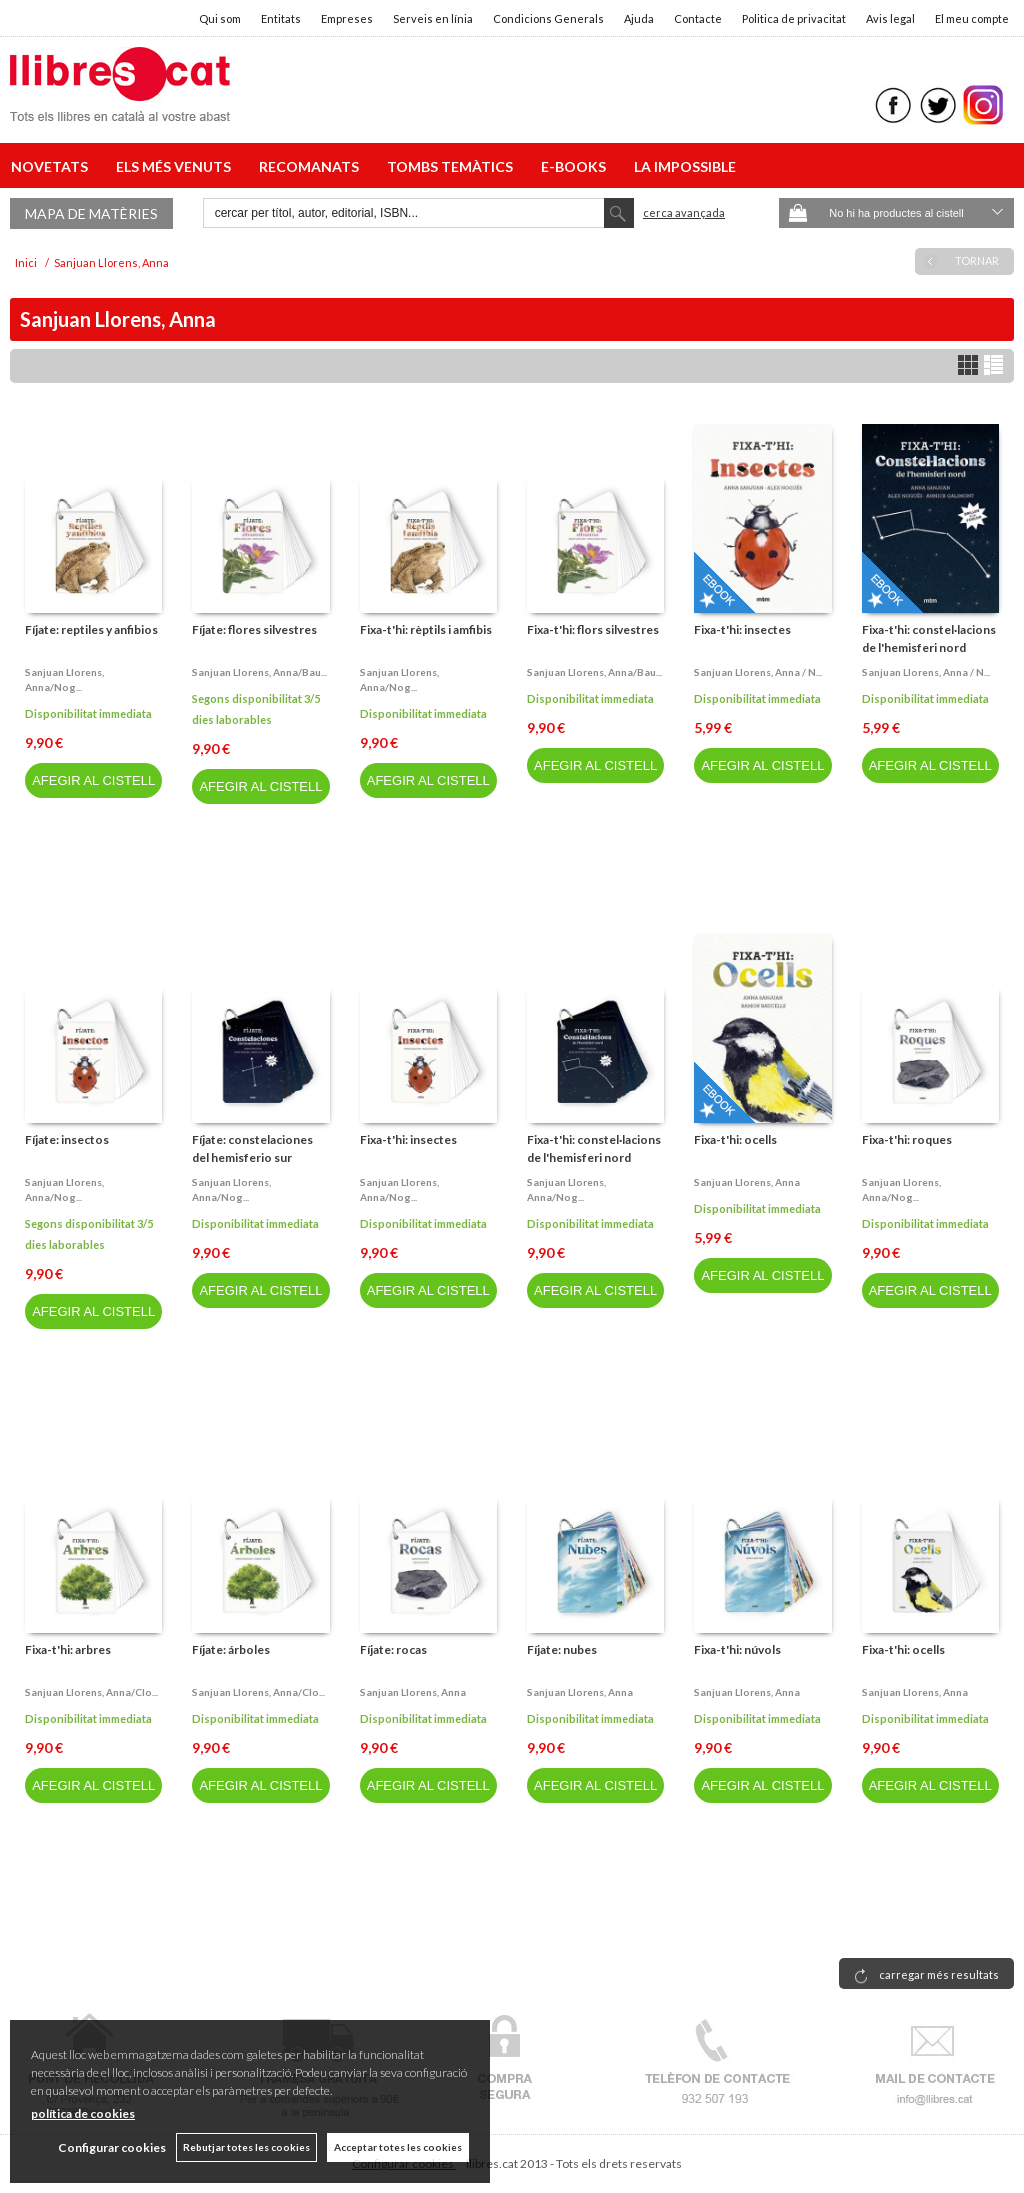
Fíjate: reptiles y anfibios (91, 629)
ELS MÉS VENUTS (176, 166)
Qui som (220, 18)
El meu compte (972, 18)
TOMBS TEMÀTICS (453, 166)
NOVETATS (52, 166)
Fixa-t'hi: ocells (735, 1139)
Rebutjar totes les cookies (246, 2147)
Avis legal (890, 18)
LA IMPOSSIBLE (685, 166)
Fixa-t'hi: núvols (737, 1649)
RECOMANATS (312, 166)
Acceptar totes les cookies (398, 2147)
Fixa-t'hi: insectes (742, 629)
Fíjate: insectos (67, 1139)
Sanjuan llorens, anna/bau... (259, 672)
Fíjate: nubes (562, 1649)
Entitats (281, 18)
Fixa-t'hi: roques (907, 1139)
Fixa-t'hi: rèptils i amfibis (426, 629)
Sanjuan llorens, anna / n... (758, 672)
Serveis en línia (433, 18)
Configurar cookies (112, 2147)
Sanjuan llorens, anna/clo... (91, 1692)
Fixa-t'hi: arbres (68, 1649)
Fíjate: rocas (393, 1649)
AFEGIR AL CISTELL (93, 780)
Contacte (698, 18)
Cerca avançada (684, 212)
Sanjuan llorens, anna (747, 1182)
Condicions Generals (548, 18)
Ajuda (639, 18)
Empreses (347, 18)
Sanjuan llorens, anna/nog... (64, 679)
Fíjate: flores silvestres (254, 629)
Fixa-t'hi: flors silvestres (593, 629)
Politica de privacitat (794, 18)
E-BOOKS (576, 166)
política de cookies (83, 2113)
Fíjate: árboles (231, 1649)
